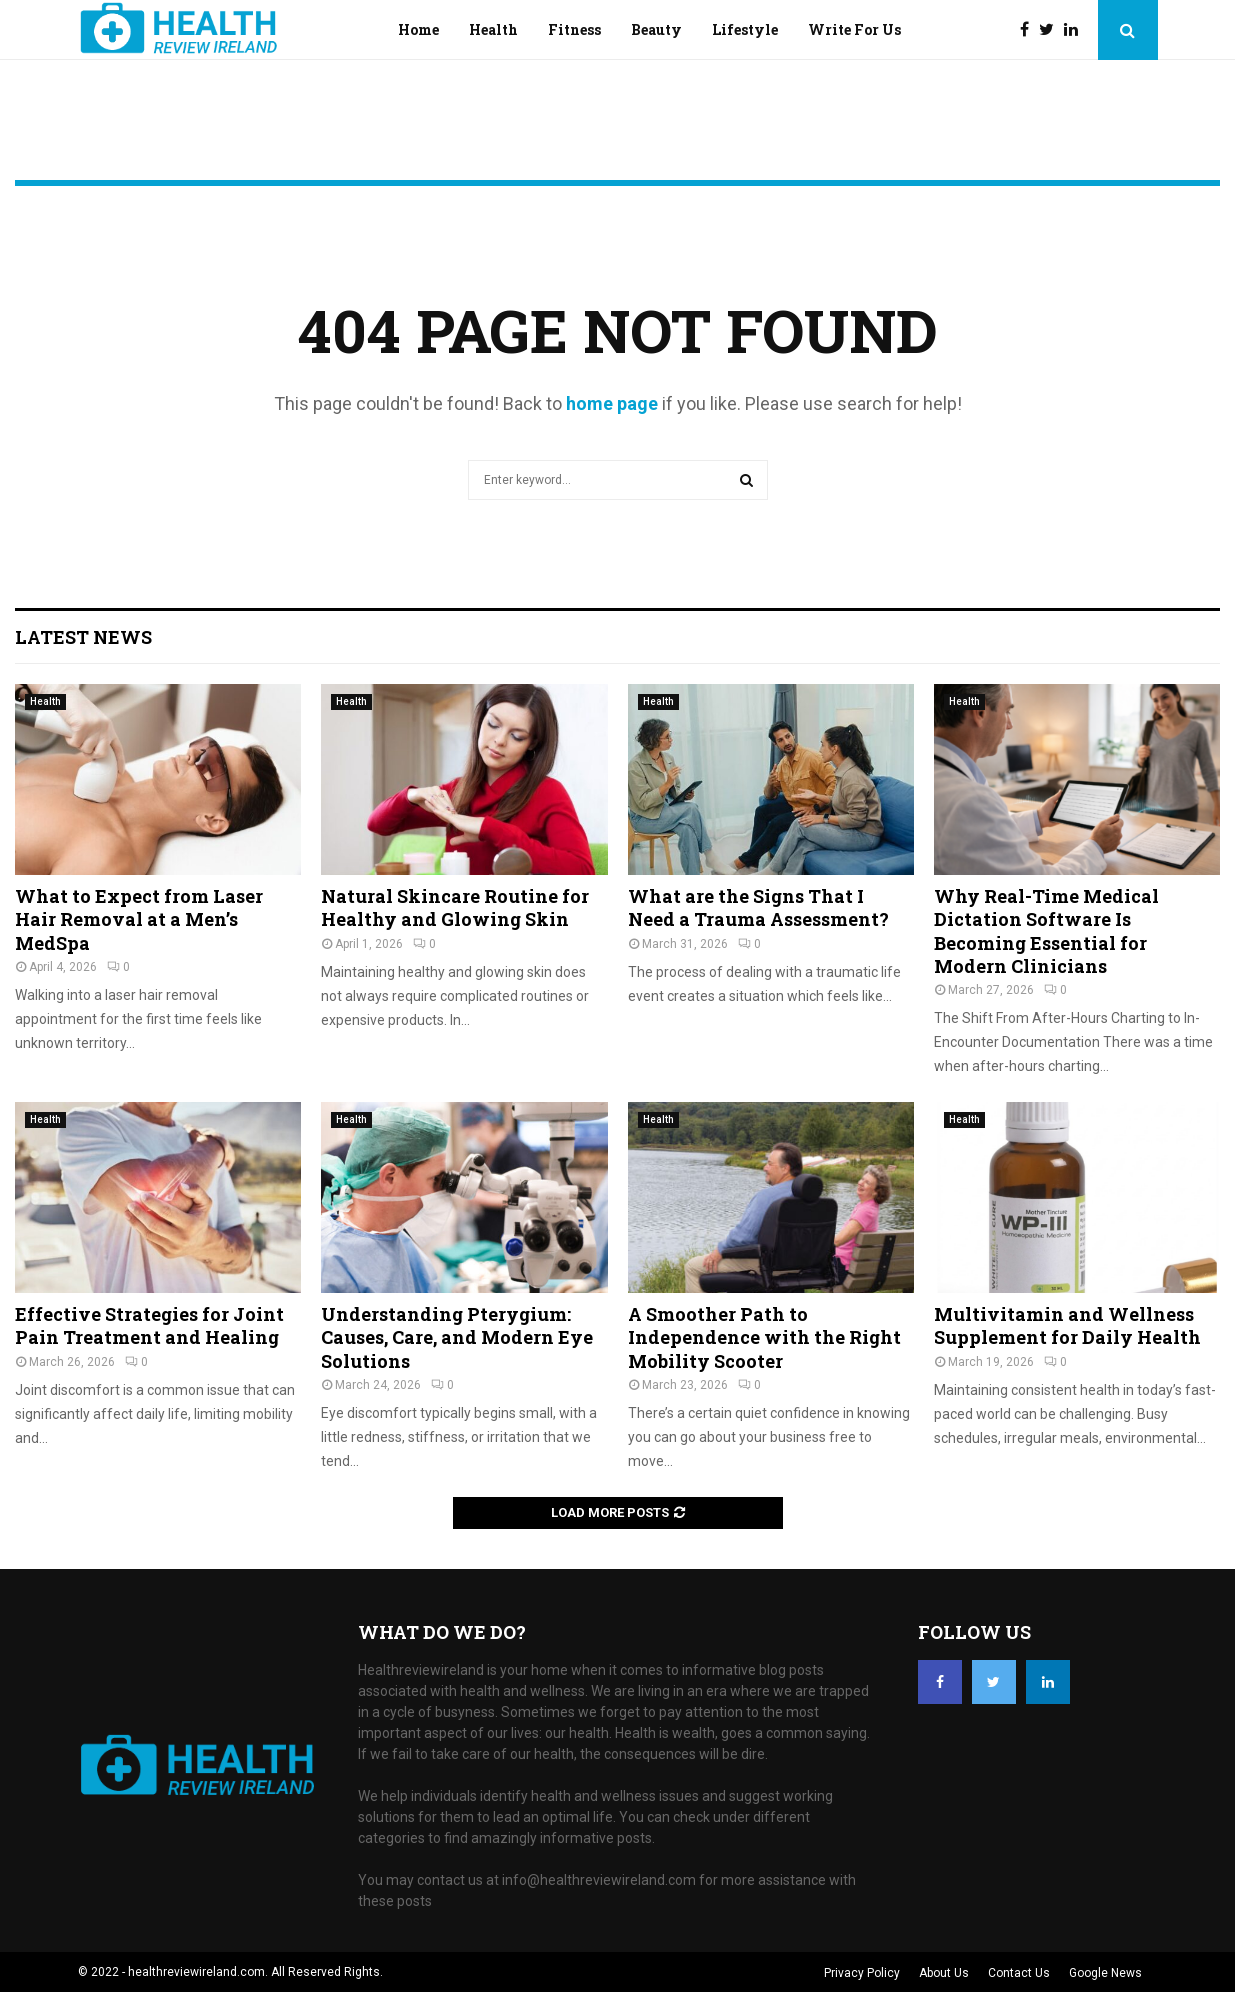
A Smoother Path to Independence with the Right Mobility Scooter (764, 1337)
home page (612, 403)
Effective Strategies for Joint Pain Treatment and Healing (149, 1325)
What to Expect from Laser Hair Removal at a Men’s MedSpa (139, 919)
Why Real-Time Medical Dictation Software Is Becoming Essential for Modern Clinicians (1046, 931)
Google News (1105, 1973)
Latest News (83, 637)
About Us (944, 1973)
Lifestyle (745, 29)
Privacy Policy (862, 1973)
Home (418, 29)
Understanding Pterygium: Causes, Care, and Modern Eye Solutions (457, 1337)
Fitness (574, 29)
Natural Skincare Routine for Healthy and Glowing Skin (455, 907)
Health (493, 29)
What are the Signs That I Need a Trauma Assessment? (758, 907)
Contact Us (1019, 1973)
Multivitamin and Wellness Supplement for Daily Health (1067, 1325)
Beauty (656, 29)
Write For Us (854, 29)
